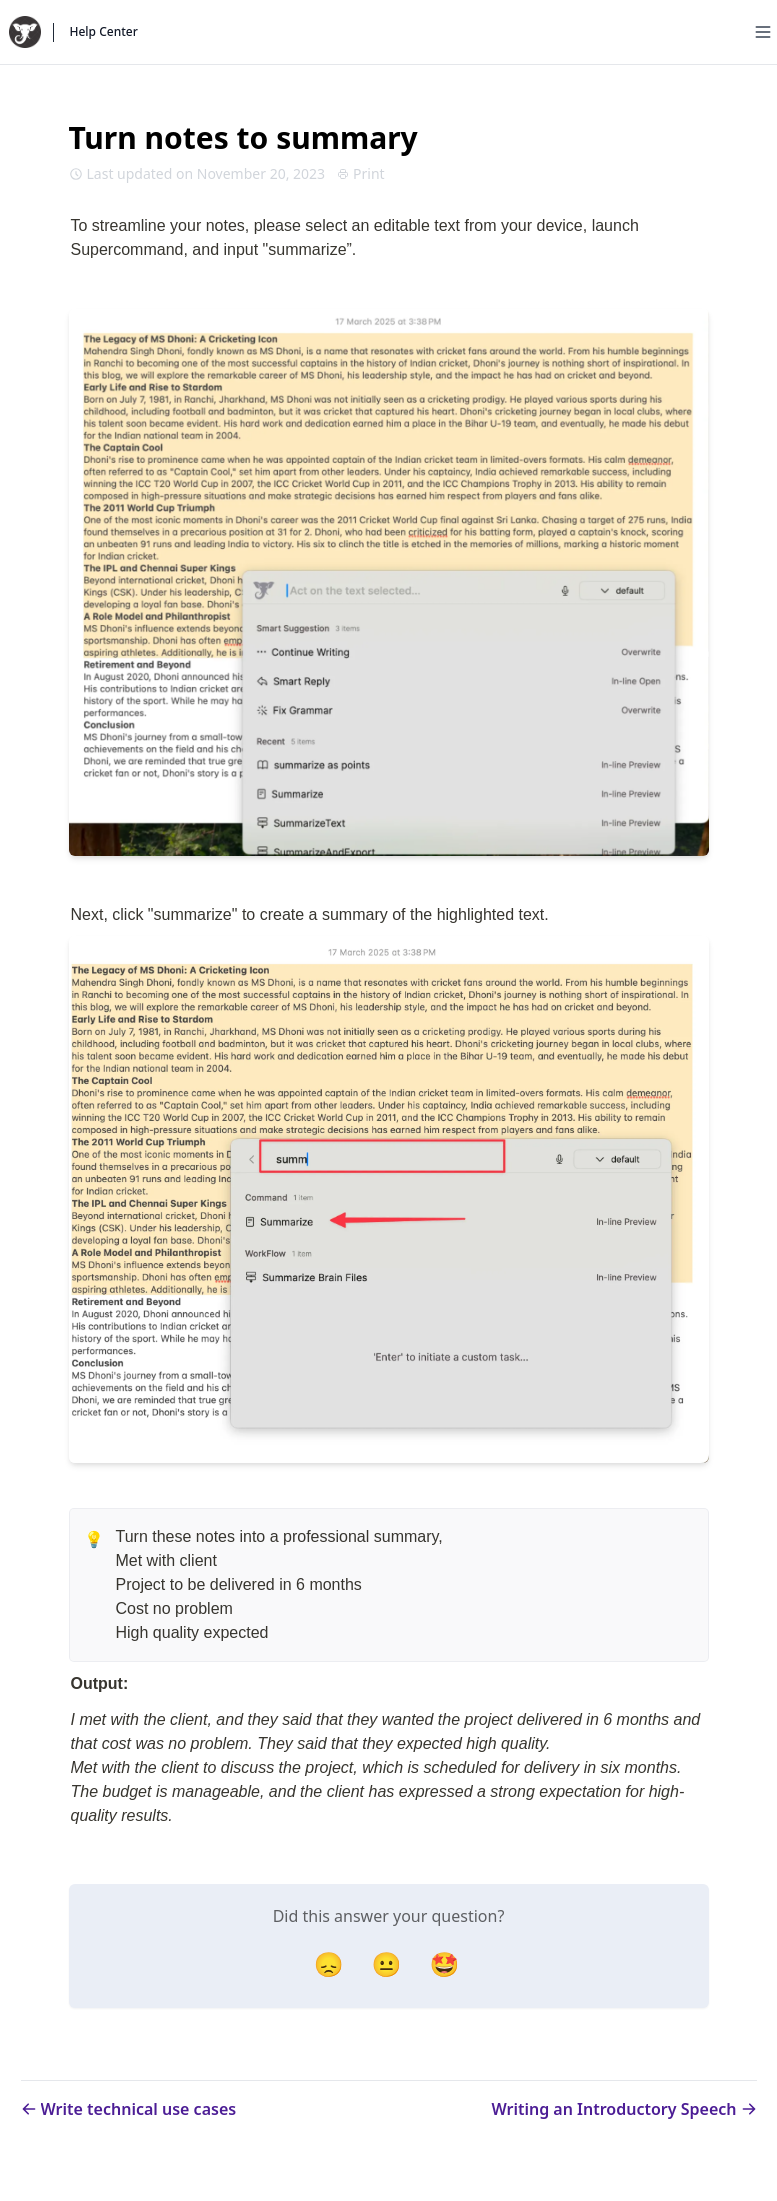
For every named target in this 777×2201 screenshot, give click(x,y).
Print (361, 173)
